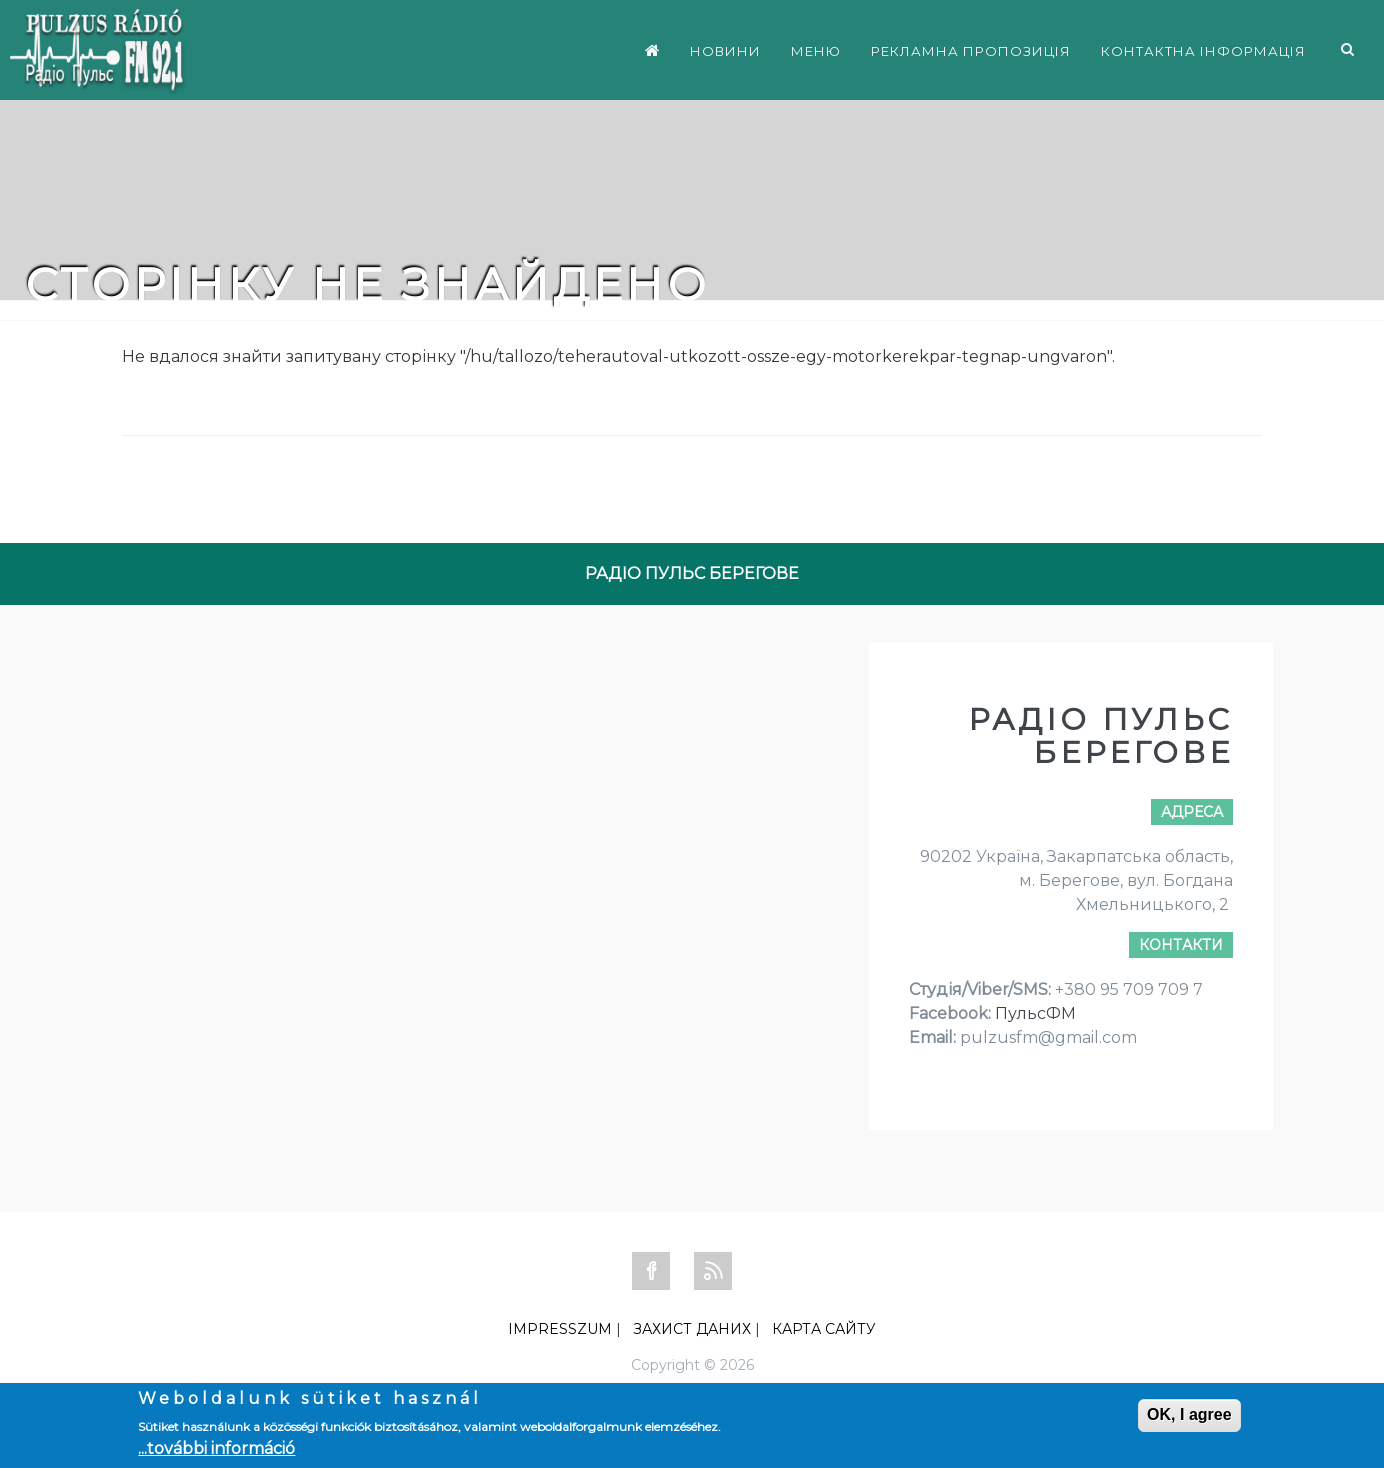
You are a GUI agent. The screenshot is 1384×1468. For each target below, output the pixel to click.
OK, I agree (1189, 1414)
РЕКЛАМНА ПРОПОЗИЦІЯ (971, 51)
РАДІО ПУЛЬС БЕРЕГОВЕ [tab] (692, 573)
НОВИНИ (725, 51)
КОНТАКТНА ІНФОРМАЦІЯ (1203, 51)
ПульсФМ (1035, 1013)
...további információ (216, 1448)
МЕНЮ (816, 51)
